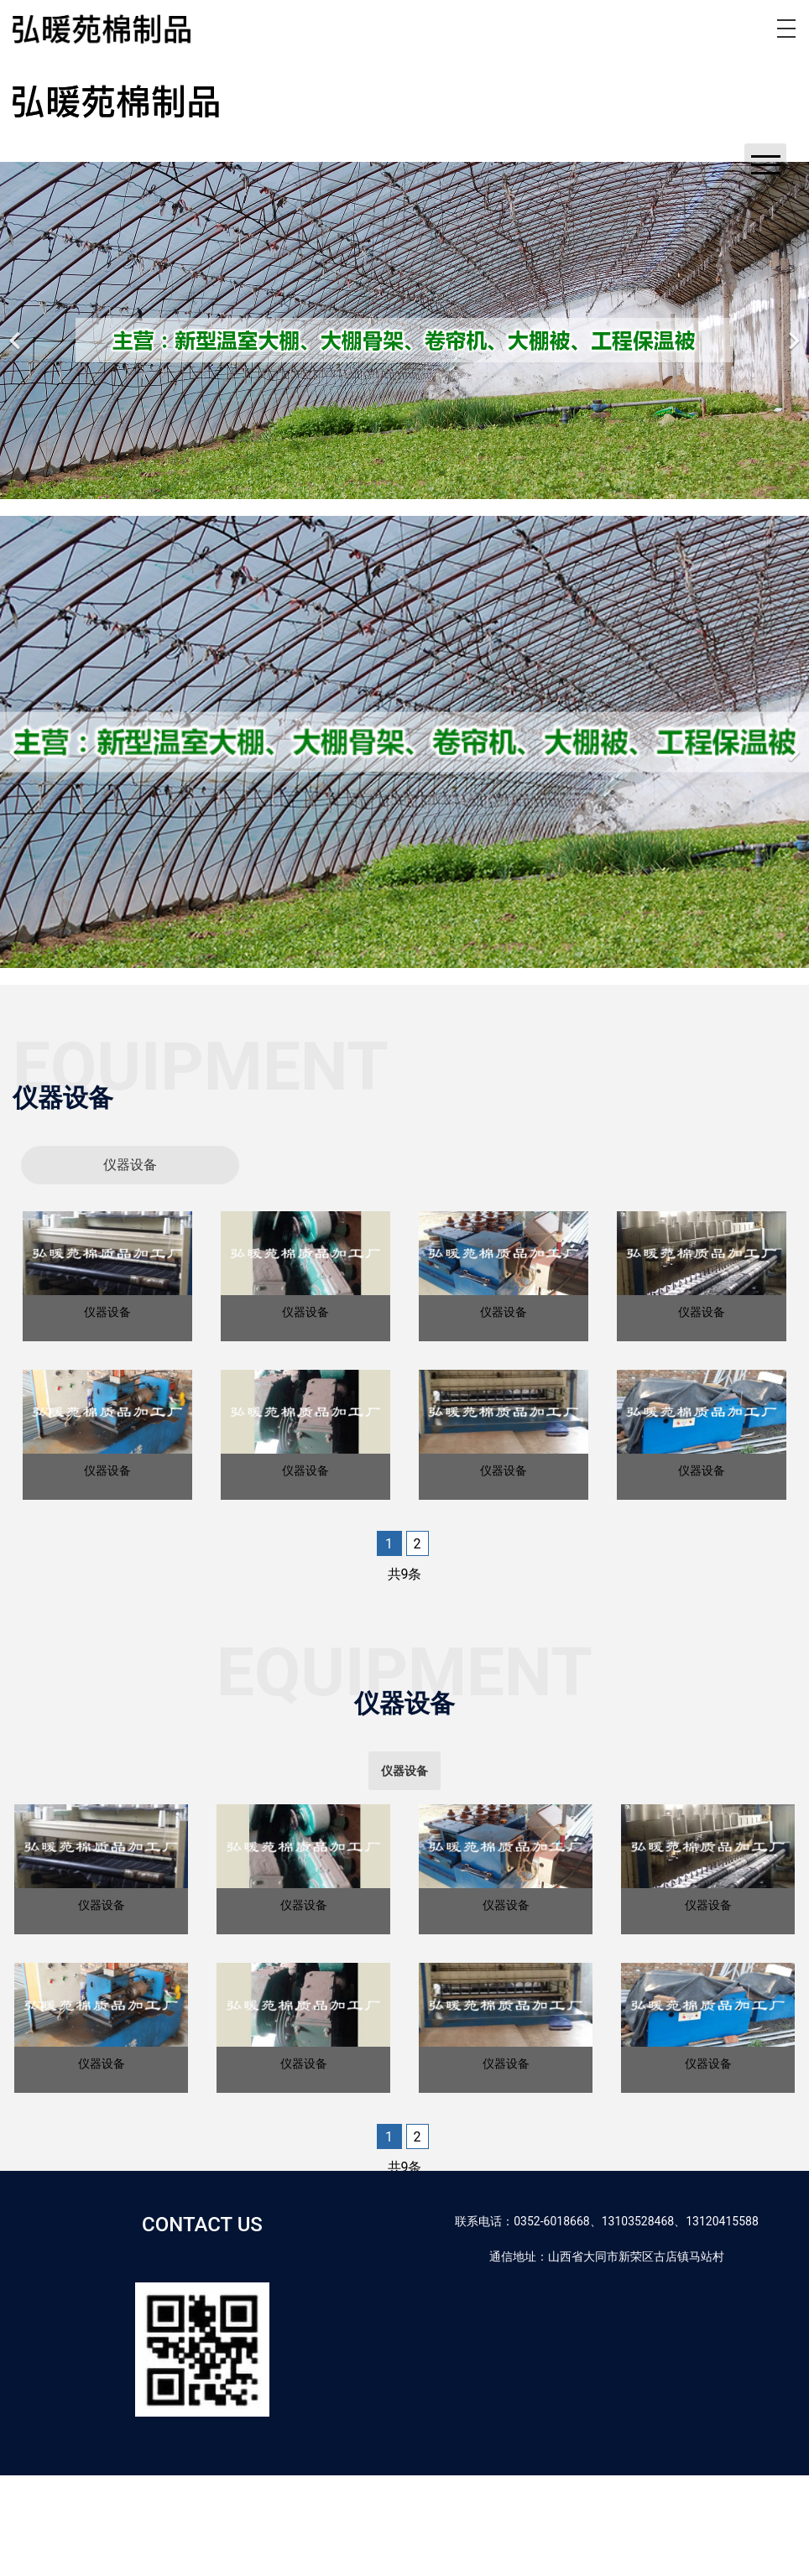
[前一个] (17, 330)
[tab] (130, 1165)
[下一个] (792, 330)
